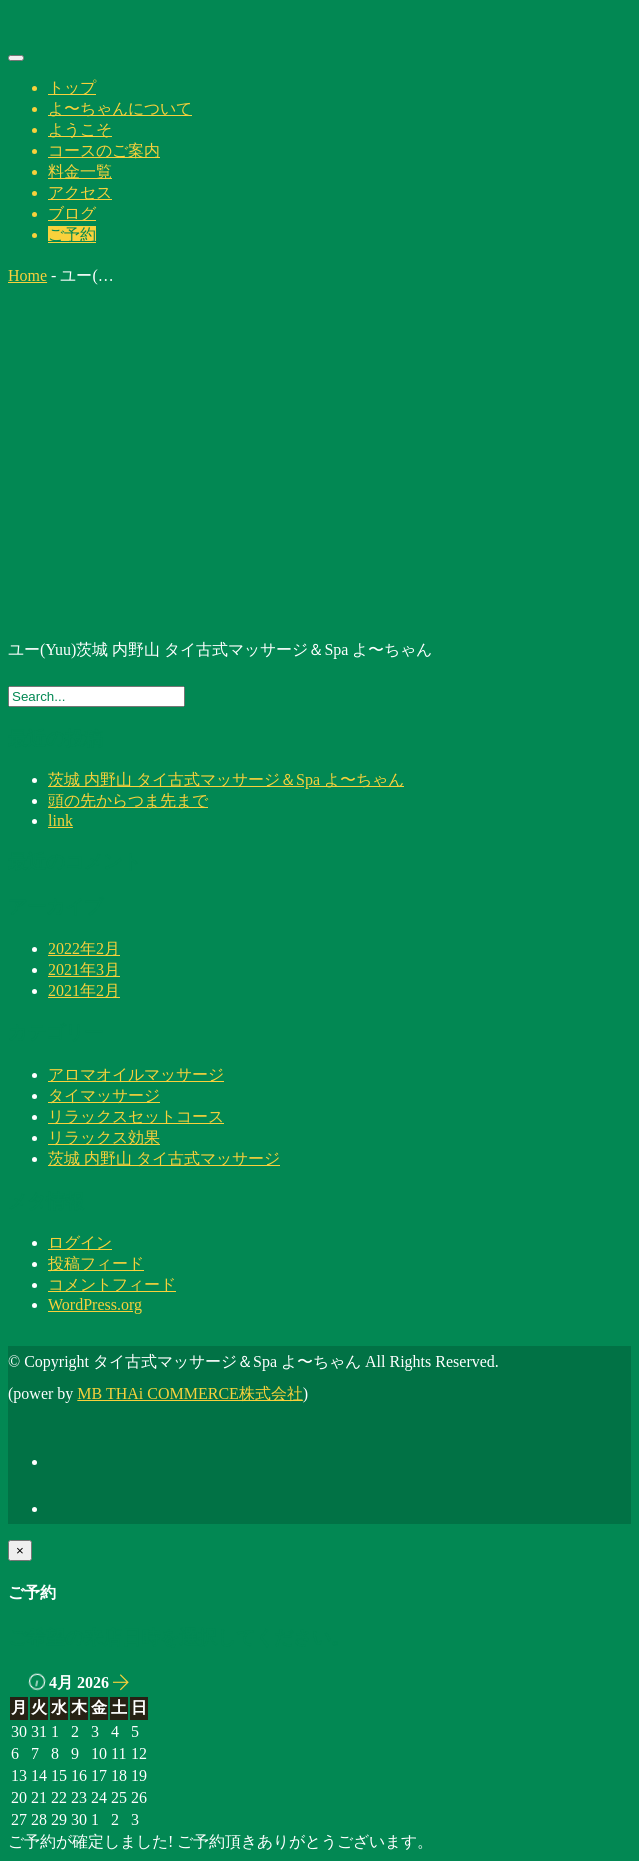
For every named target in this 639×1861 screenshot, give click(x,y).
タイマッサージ (104, 1095)
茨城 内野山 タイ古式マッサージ (164, 1158)
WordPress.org (95, 1304)
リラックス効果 (104, 1137)
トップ (72, 87)
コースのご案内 (104, 150)
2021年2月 (84, 990)
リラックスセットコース (136, 1116)
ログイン (80, 1242)
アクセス (80, 192)
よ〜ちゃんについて (120, 108)
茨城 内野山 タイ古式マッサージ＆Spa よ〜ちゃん (226, 779)
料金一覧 (80, 171)
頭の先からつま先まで (128, 800)
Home (27, 275)
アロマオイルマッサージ (136, 1074)
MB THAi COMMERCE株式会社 (190, 1393)
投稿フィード (96, 1263)
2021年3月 (84, 969)
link (60, 820)
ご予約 (72, 234)
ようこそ (80, 129)
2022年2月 (84, 948)
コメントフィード (112, 1284)
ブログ (72, 213)
